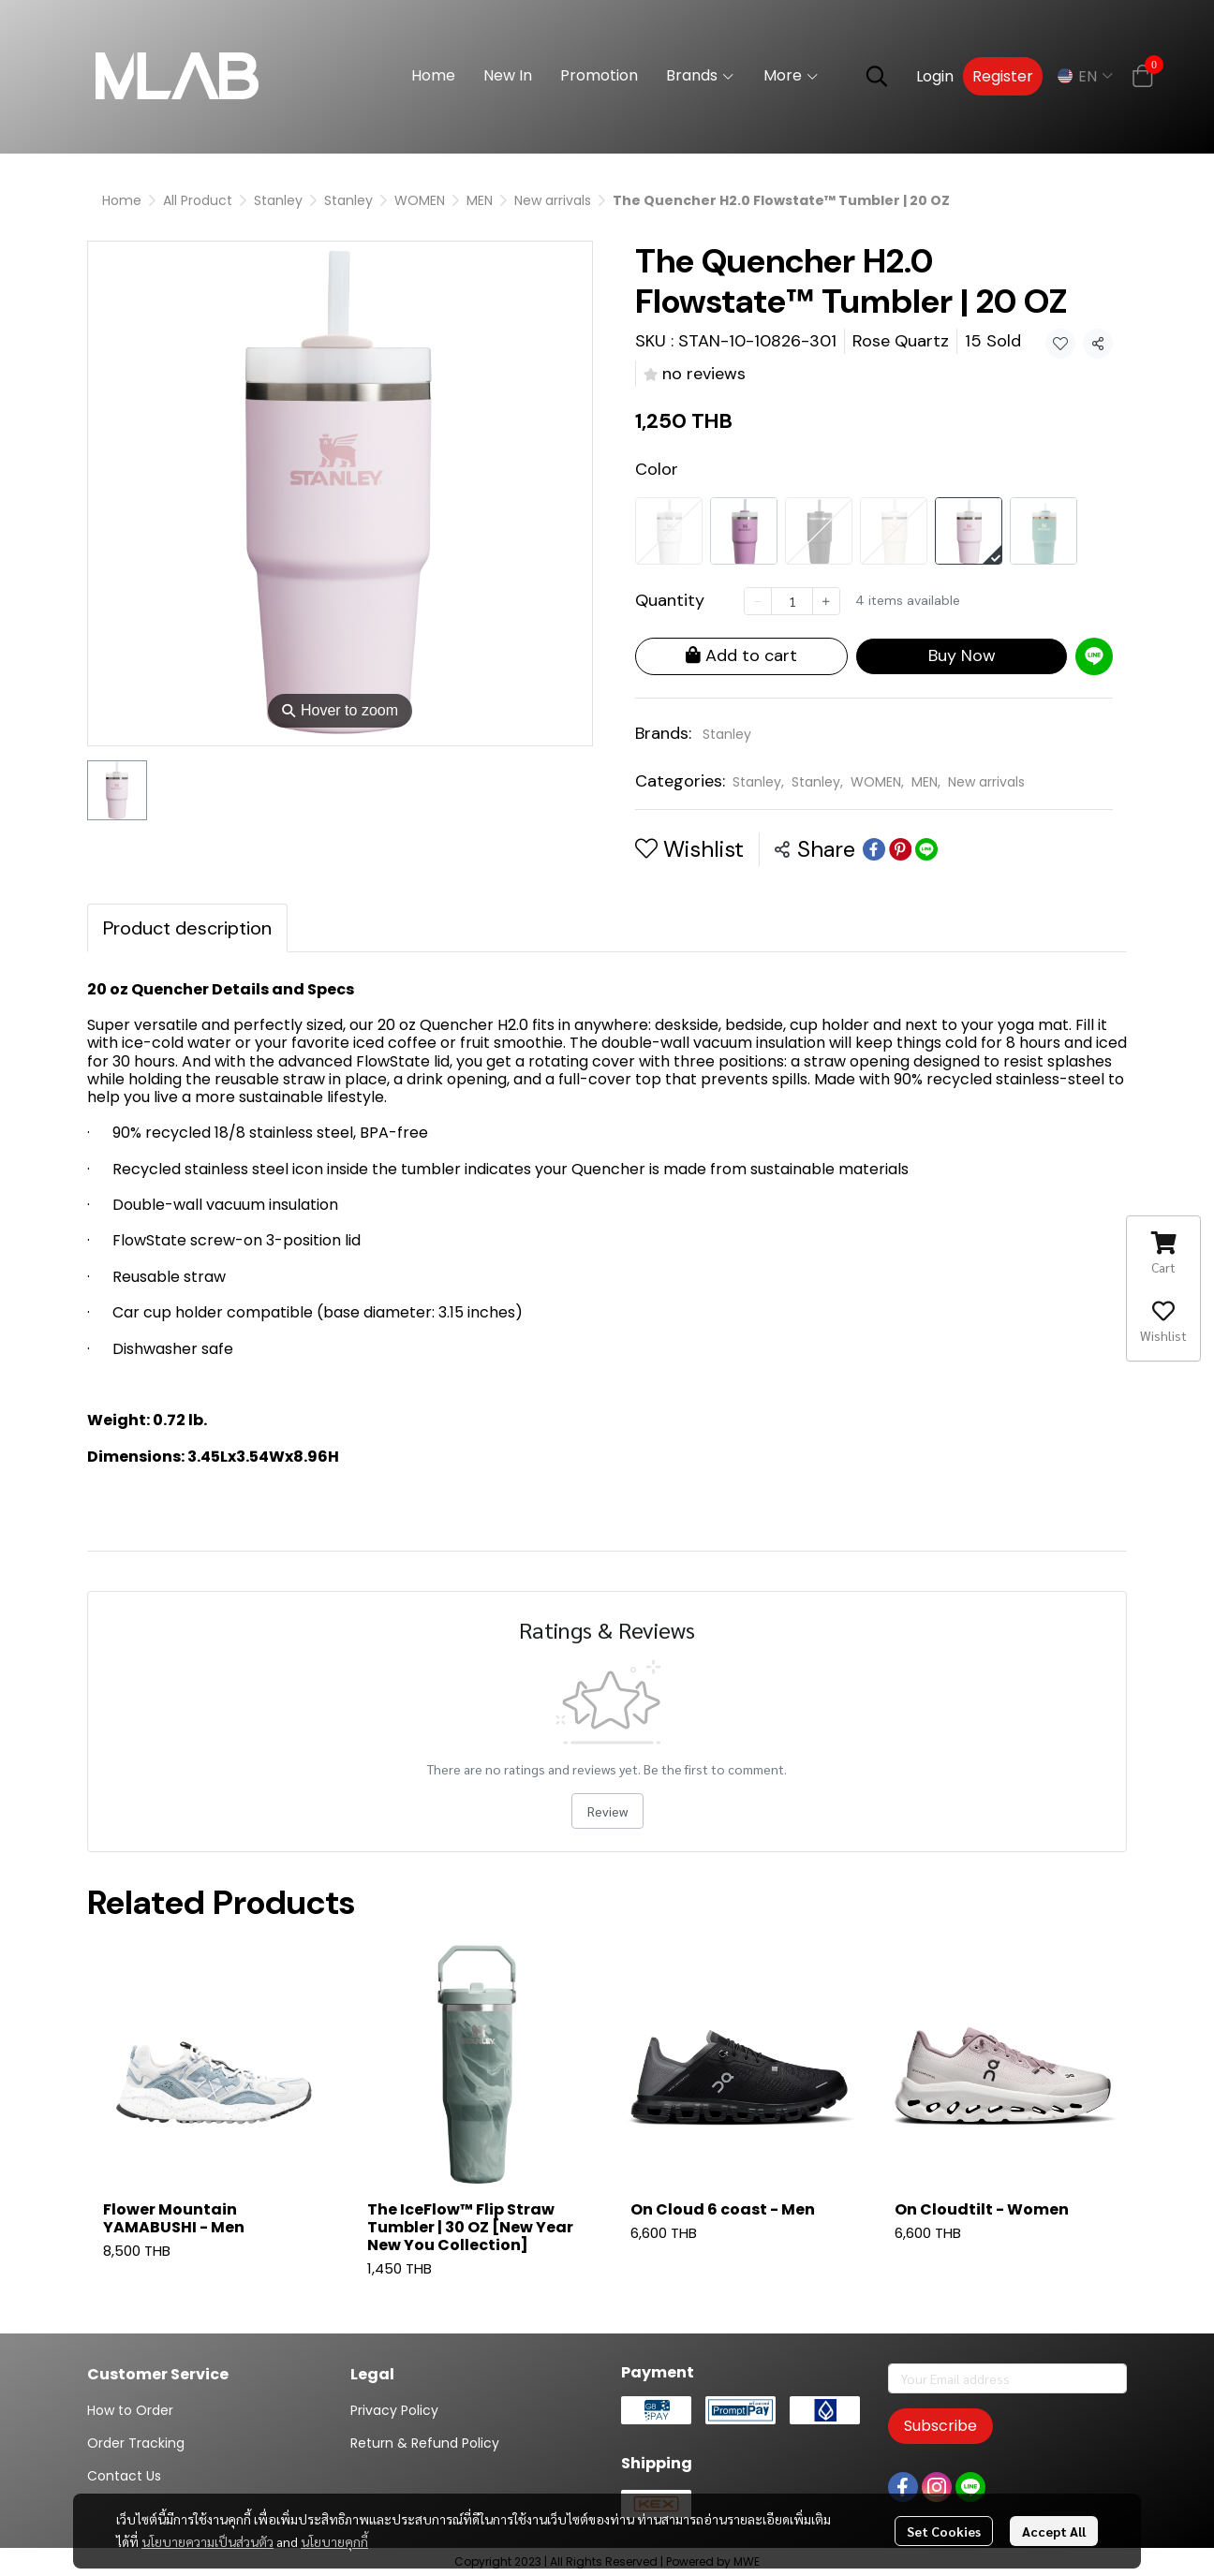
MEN (479, 200)
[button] (877, 76)
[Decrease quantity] (758, 601)
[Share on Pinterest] (900, 849)
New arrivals (552, 200)
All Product (197, 200)
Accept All (1054, 2531)
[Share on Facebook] (874, 849)
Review (607, 1811)
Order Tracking (136, 2443)
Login (935, 76)
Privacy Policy (394, 2410)
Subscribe (940, 2425)
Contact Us (124, 2475)
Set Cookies (944, 2531)
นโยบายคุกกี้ (334, 2541)
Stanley (278, 200)
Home (121, 200)
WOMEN (419, 200)
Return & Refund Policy (424, 2443)
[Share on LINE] (926, 849)
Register (1002, 76)
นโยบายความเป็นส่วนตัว (207, 2541)
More (791, 75)
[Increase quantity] (826, 601)
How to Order (130, 2410)
